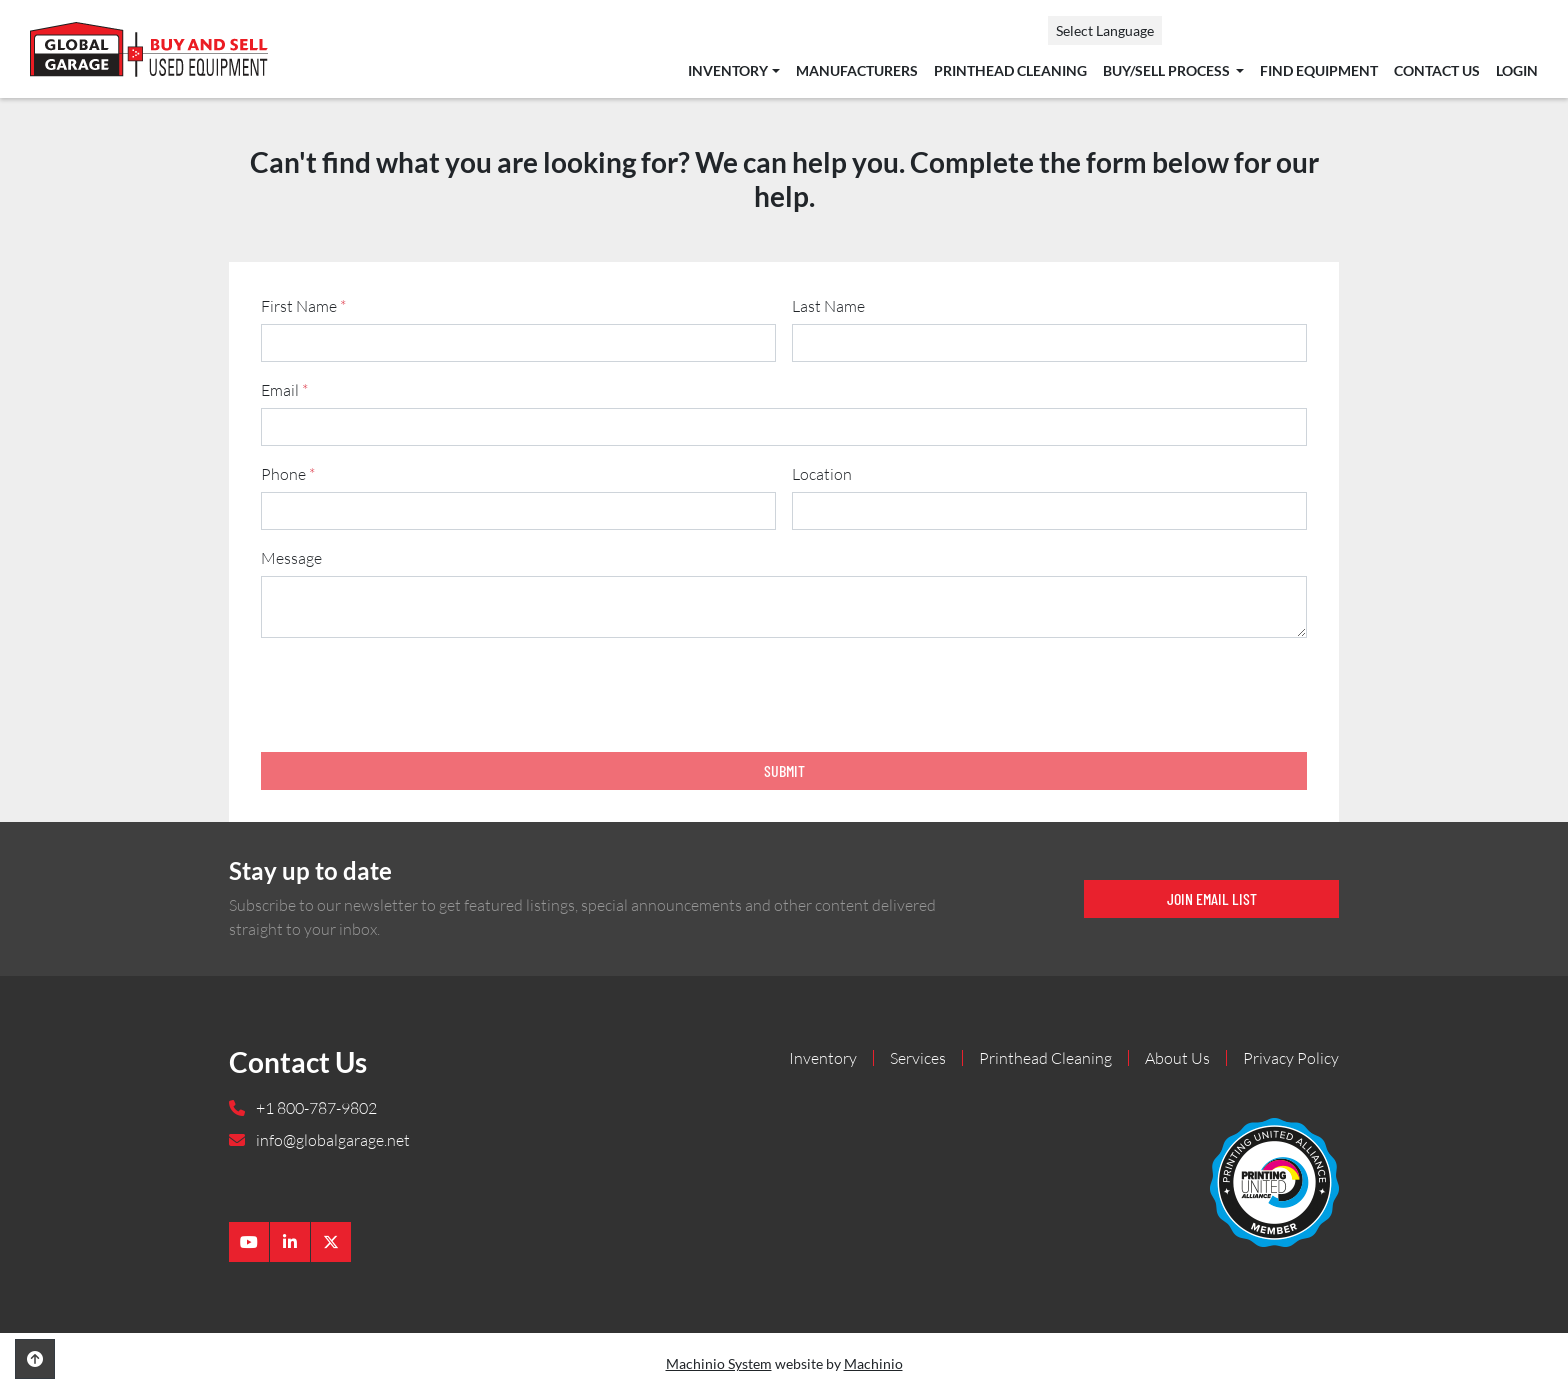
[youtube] (249, 1242)
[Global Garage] (1274, 1180)
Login (1517, 71)
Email (284, 390)
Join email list (1212, 898)
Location (822, 474)
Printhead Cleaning (1010, 71)
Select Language (1105, 30)
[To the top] (35, 1359)
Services (918, 1058)
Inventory (728, 71)
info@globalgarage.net (331, 1140)
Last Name (828, 306)
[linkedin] (290, 1242)
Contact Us (1437, 71)
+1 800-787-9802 (315, 1108)
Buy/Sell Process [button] (1168, 71)
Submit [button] (784, 770)
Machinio (873, 1363)
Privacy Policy (1291, 1058)
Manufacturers (857, 71)
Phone (288, 474)
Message (291, 558)
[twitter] (331, 1242)
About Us (1177, 1058)
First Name (303, 306)
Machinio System (719, 1363)
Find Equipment (1319, 71)
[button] (733, 71)
